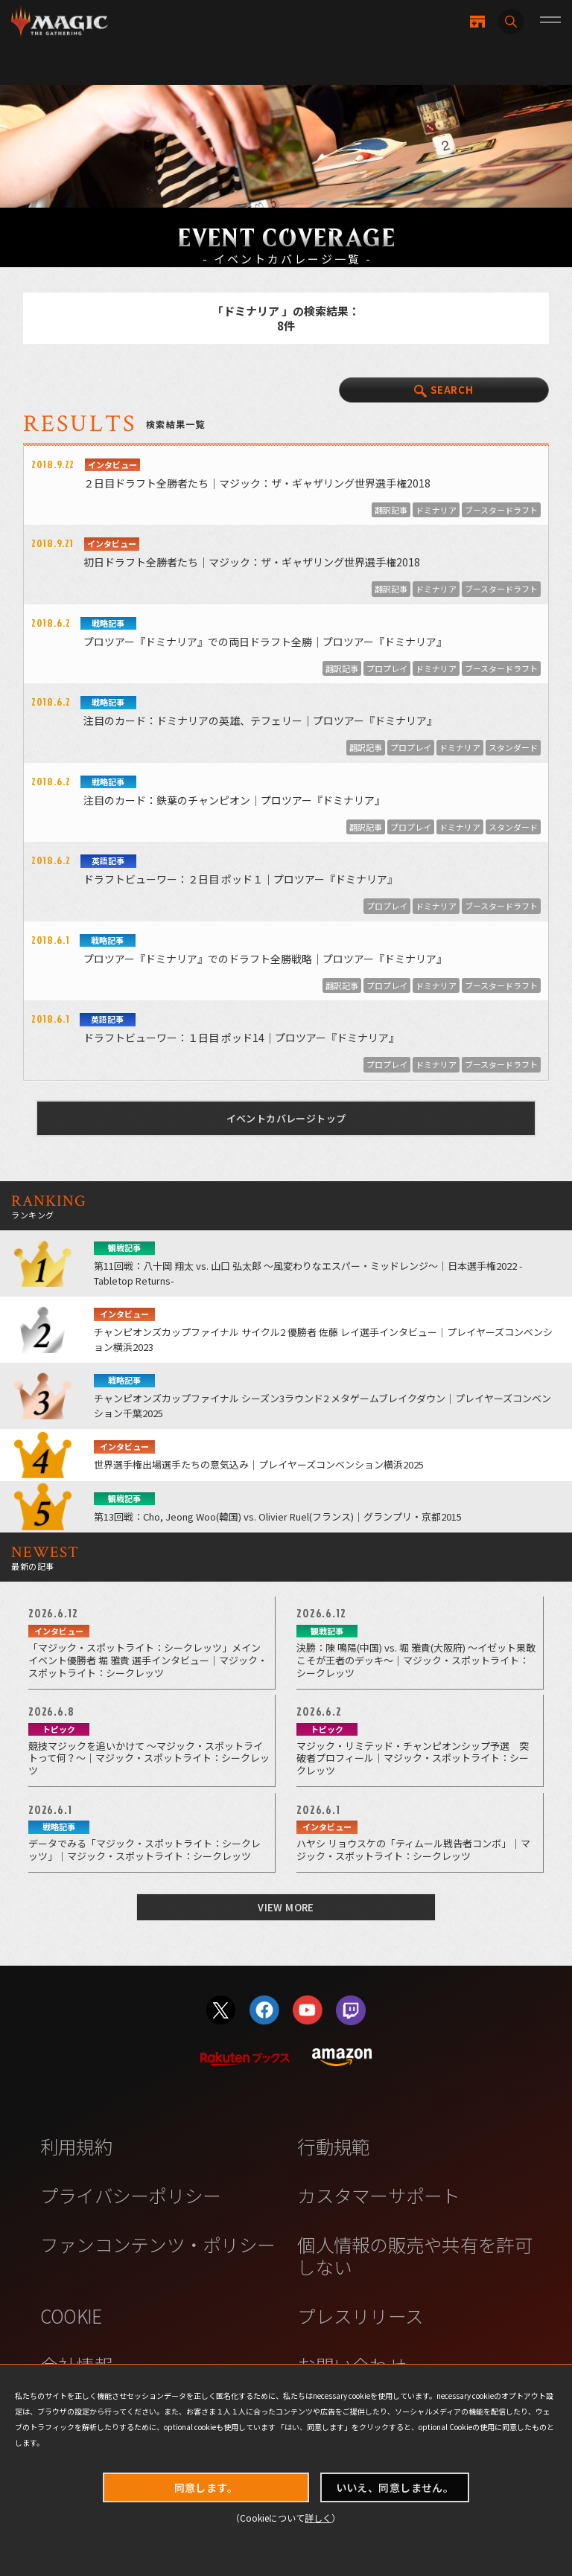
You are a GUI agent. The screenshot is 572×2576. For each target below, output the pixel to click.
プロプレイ (386, 668)
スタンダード (513, 747)
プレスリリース (360, 2315)
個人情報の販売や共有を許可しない (414, 2255)
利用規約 (76, 2145)
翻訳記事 (391, 510)
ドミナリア (436, 510)
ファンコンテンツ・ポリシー (157, 2244)
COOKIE (71, 2315)
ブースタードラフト (501, 510)
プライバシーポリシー (130, 2195)
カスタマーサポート (378, 2195)
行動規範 (333, 2145)
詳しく (318, 2517)
